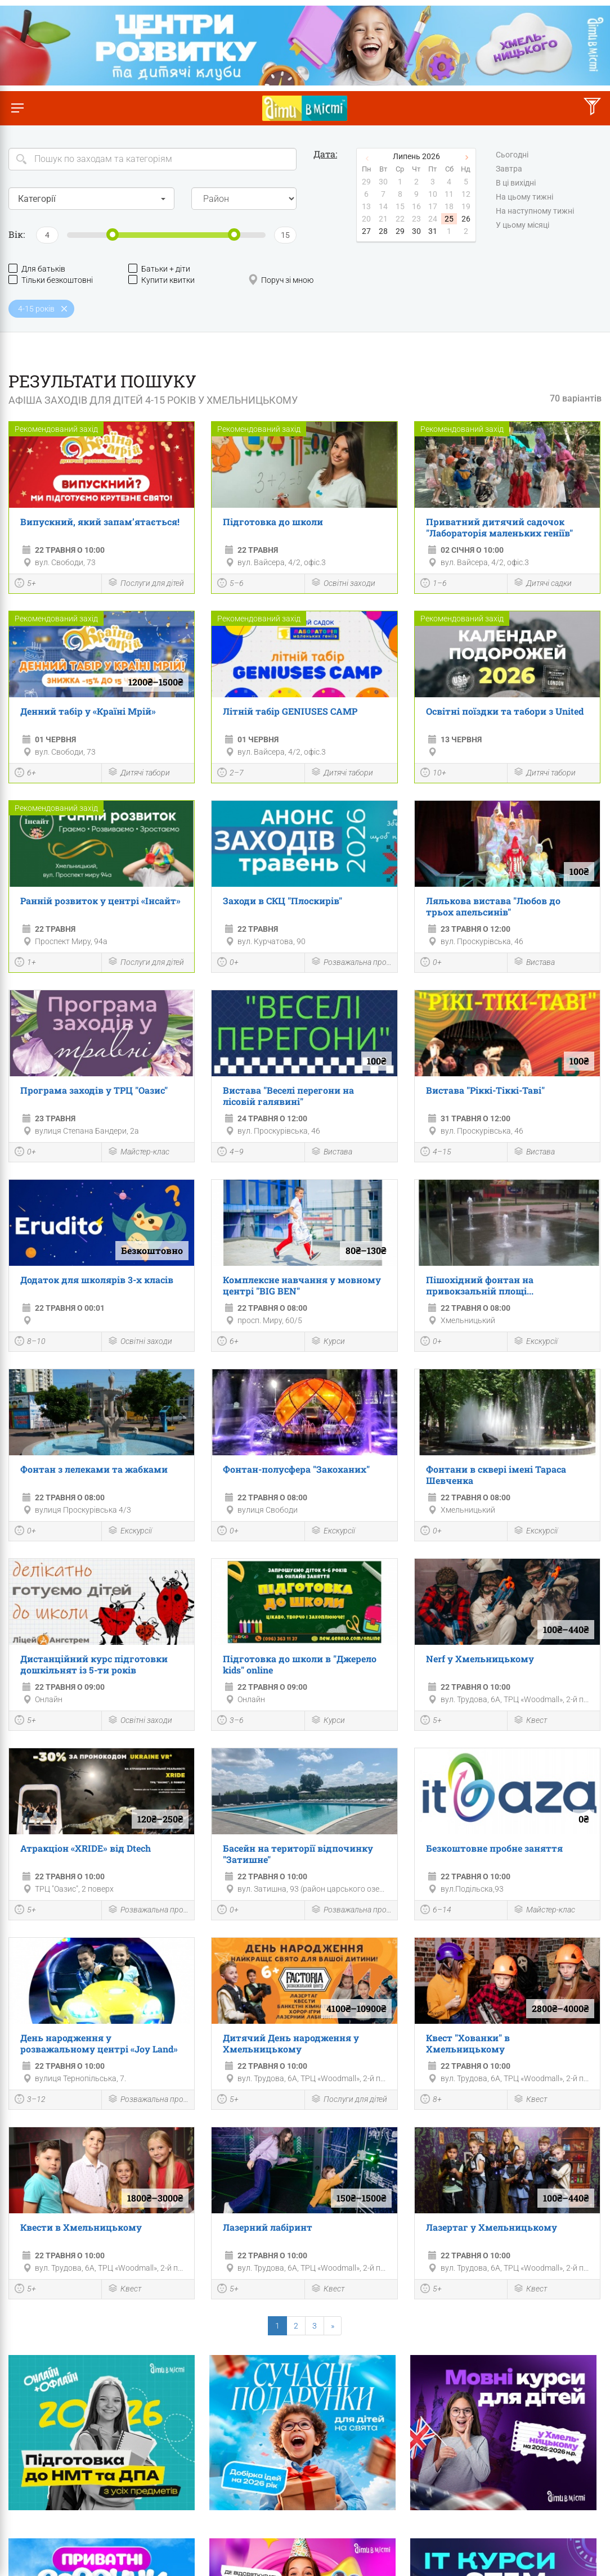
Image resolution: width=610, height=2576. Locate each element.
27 (366, 231)
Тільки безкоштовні (50, 280)
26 (465, 218)
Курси (328, 1342)
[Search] (152, 159)
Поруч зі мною (280, 280)
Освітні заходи (343, 583)
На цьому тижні (524, 197)
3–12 (30, 2100)
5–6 (230, 584)
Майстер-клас (138, 1152)
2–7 (230, 774)
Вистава (534, 962)
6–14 (435, 1911)
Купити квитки (161, 280)
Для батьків (36, 268)
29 (400, 231)
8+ (431, 2100)
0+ (228, 963)
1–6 (433, 584)
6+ (25, 774)
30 (416, 231)
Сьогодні (512, 155)
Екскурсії (535, 1342)
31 (432, 231)
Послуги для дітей (145, 583)
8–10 (30, 1342)
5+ (25, 584)
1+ (25, 963)
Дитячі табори (138, 772)
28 (383, 231)
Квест (530, 1721)
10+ (433, 774)
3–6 (230, 1721)
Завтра (509, 169)
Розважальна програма (351, 962)
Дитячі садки (542, 583)
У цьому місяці (522, 225)
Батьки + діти (159, 268)
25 (449, 218)
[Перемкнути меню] (17, 108)
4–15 (435, 1153)
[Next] (333, 2325)
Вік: (16, 234)
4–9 (230, 1153)
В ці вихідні (516, 183)
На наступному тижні (535, 211)
